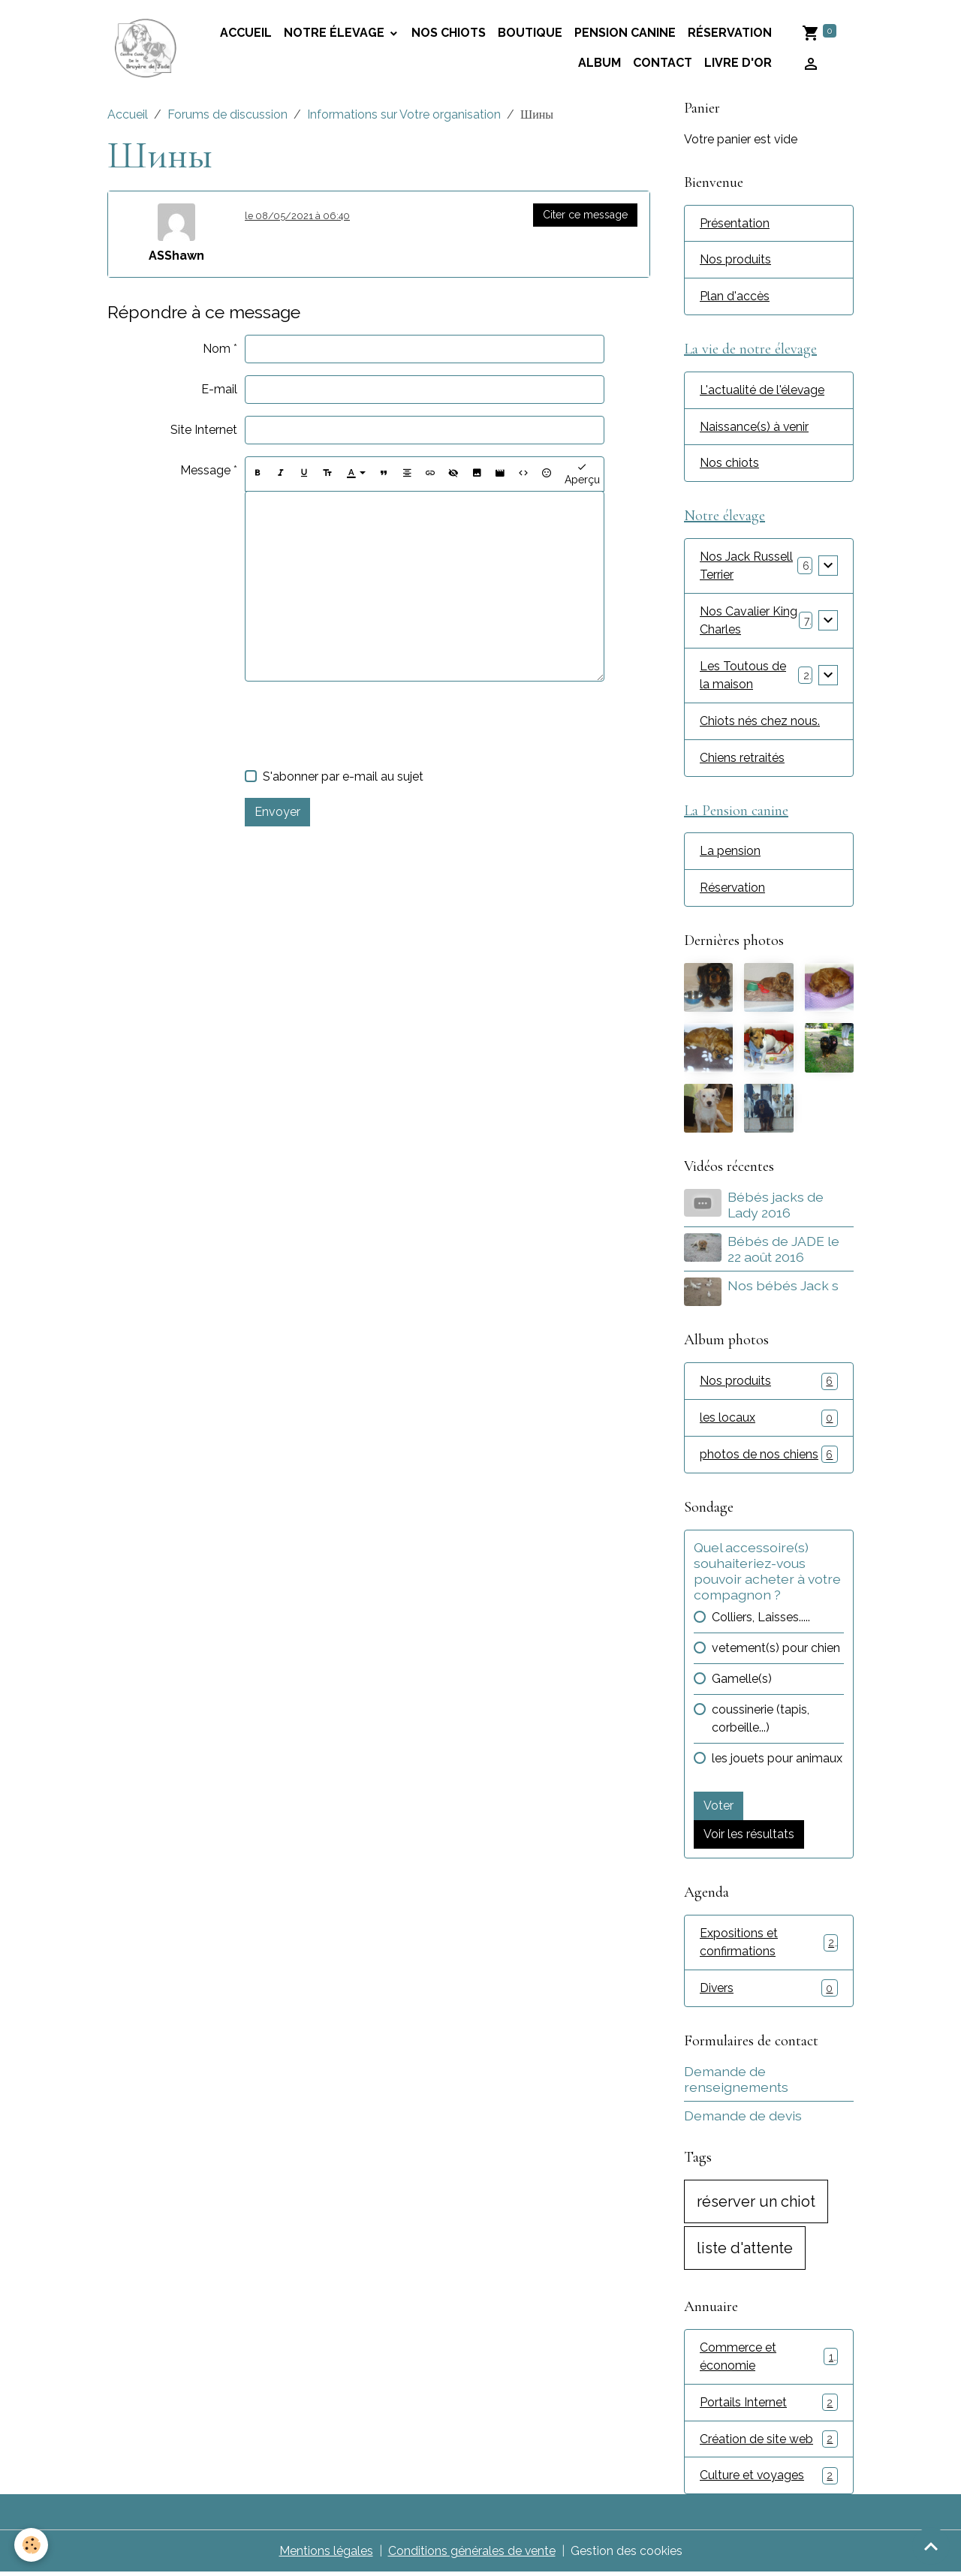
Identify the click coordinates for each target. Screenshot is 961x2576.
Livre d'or (738, 63)
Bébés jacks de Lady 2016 (776, 1207)
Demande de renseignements (736, 2081)
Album (599, 63)
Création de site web (769, 2442)
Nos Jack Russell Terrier (746, 567)
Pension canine (625, 33)
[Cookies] (32, 2545)
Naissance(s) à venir (754, 427)
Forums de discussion (227, 114)
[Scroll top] (931, 2546)
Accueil (127, 114)
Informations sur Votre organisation (404, 114)
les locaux (769, 1419)
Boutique (530, 33)
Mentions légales (325, 2554)
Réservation (730, 33)
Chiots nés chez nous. (760, 722)
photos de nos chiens (769, 1456)
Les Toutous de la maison (743, 677)
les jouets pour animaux (777, 1760)
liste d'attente (745, 2251)
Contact (662, 63)
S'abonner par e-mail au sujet (343, 776)
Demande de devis (743, 2118)
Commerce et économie (769, 2359)
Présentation (735, 223)
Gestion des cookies (626, 2554)
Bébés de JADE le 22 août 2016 (783, 1251)
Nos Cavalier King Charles (748, 622)
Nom (216, 349)
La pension (730, 853)
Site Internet (203, 430)
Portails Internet (769, 2405)
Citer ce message (585, 215)
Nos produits (735, 260)
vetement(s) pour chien (776, 1650)
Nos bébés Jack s (783, 1288)
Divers (769, 1991)
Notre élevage (335, 33)
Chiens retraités (742, 759)
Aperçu (582, 473)
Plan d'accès (735, 297)
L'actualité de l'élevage (762, 391)
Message (205, 470)
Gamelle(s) (742, 1681)
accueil (246, 33)
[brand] (146, 48)
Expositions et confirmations (769, 1944)
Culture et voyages (769, 2478)
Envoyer (277, 812)
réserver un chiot (756, 2204)
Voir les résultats (748, 1836)
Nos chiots (448, 33)
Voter (718, 1808)
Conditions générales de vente (471, 2554)
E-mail (219, 389)
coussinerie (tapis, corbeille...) (760, 1721)
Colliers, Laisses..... (761, 1619)
